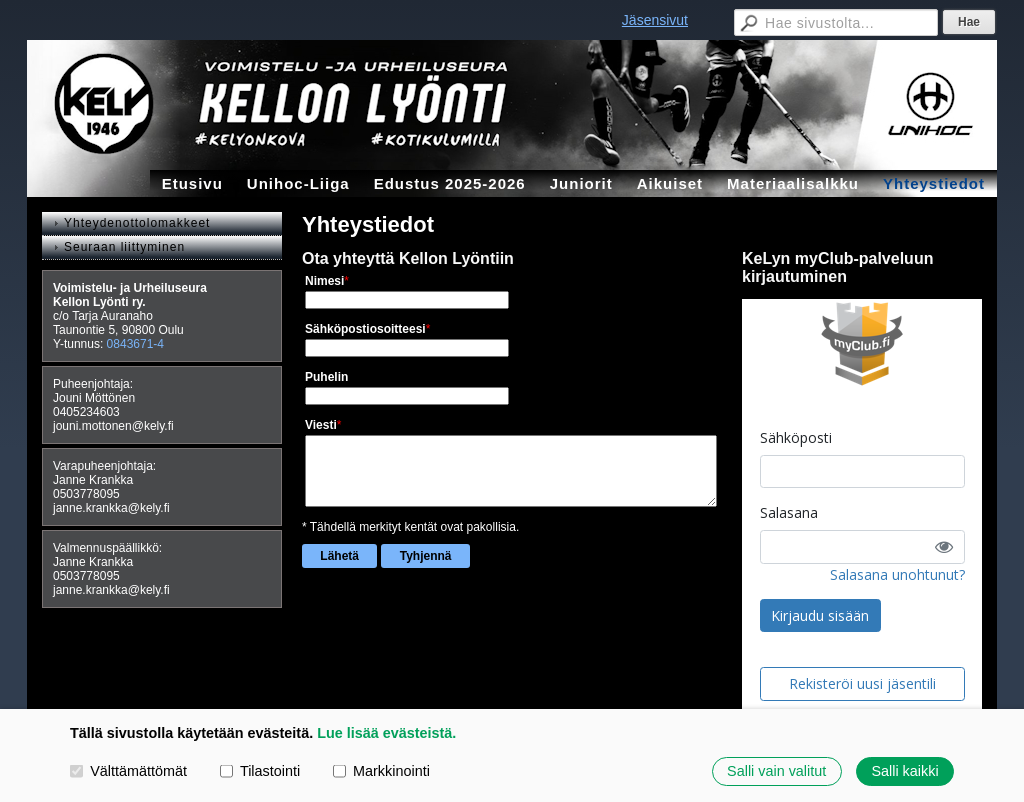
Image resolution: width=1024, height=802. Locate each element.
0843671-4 (135, 344)
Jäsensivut (655, 20)
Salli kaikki (904, 771)
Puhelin (326, 377)
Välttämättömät (128, 771)
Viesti (321, 425)
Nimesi (324, 281)
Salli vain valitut (776, 771)
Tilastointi (260, 771)
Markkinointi (381, 771)
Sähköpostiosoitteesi (365, 329)
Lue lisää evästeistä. (386, 733)
